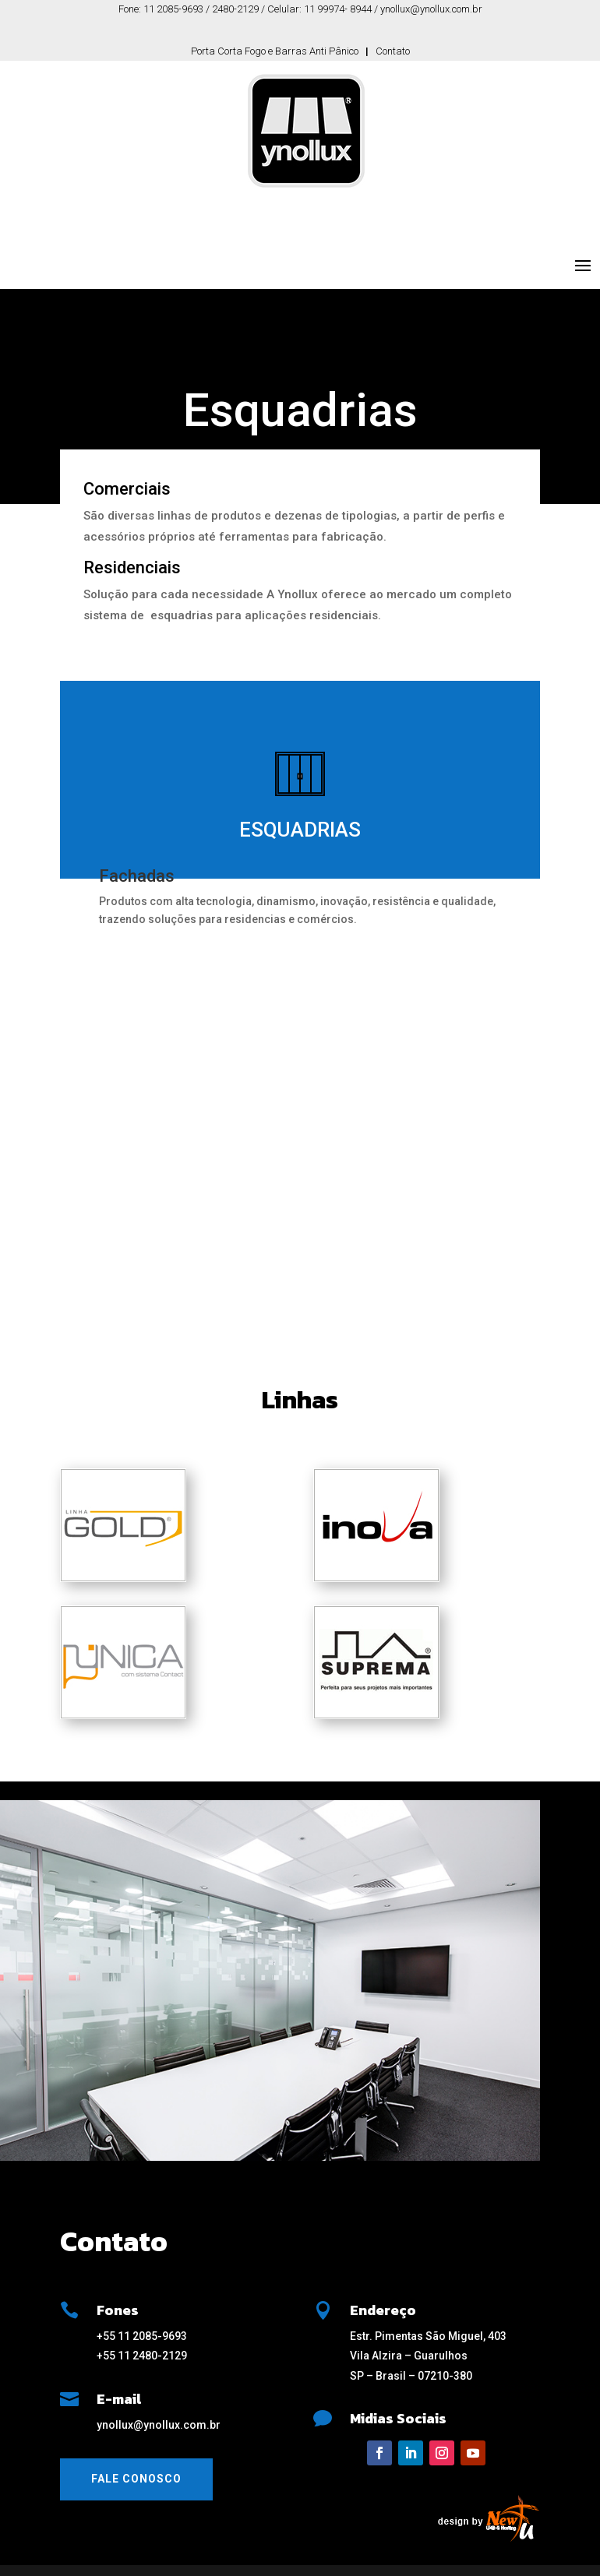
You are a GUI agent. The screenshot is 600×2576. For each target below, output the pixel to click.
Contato (393, 51)
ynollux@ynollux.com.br (159, 2425)
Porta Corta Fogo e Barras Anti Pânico (274, 51)
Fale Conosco (136, 2478)
